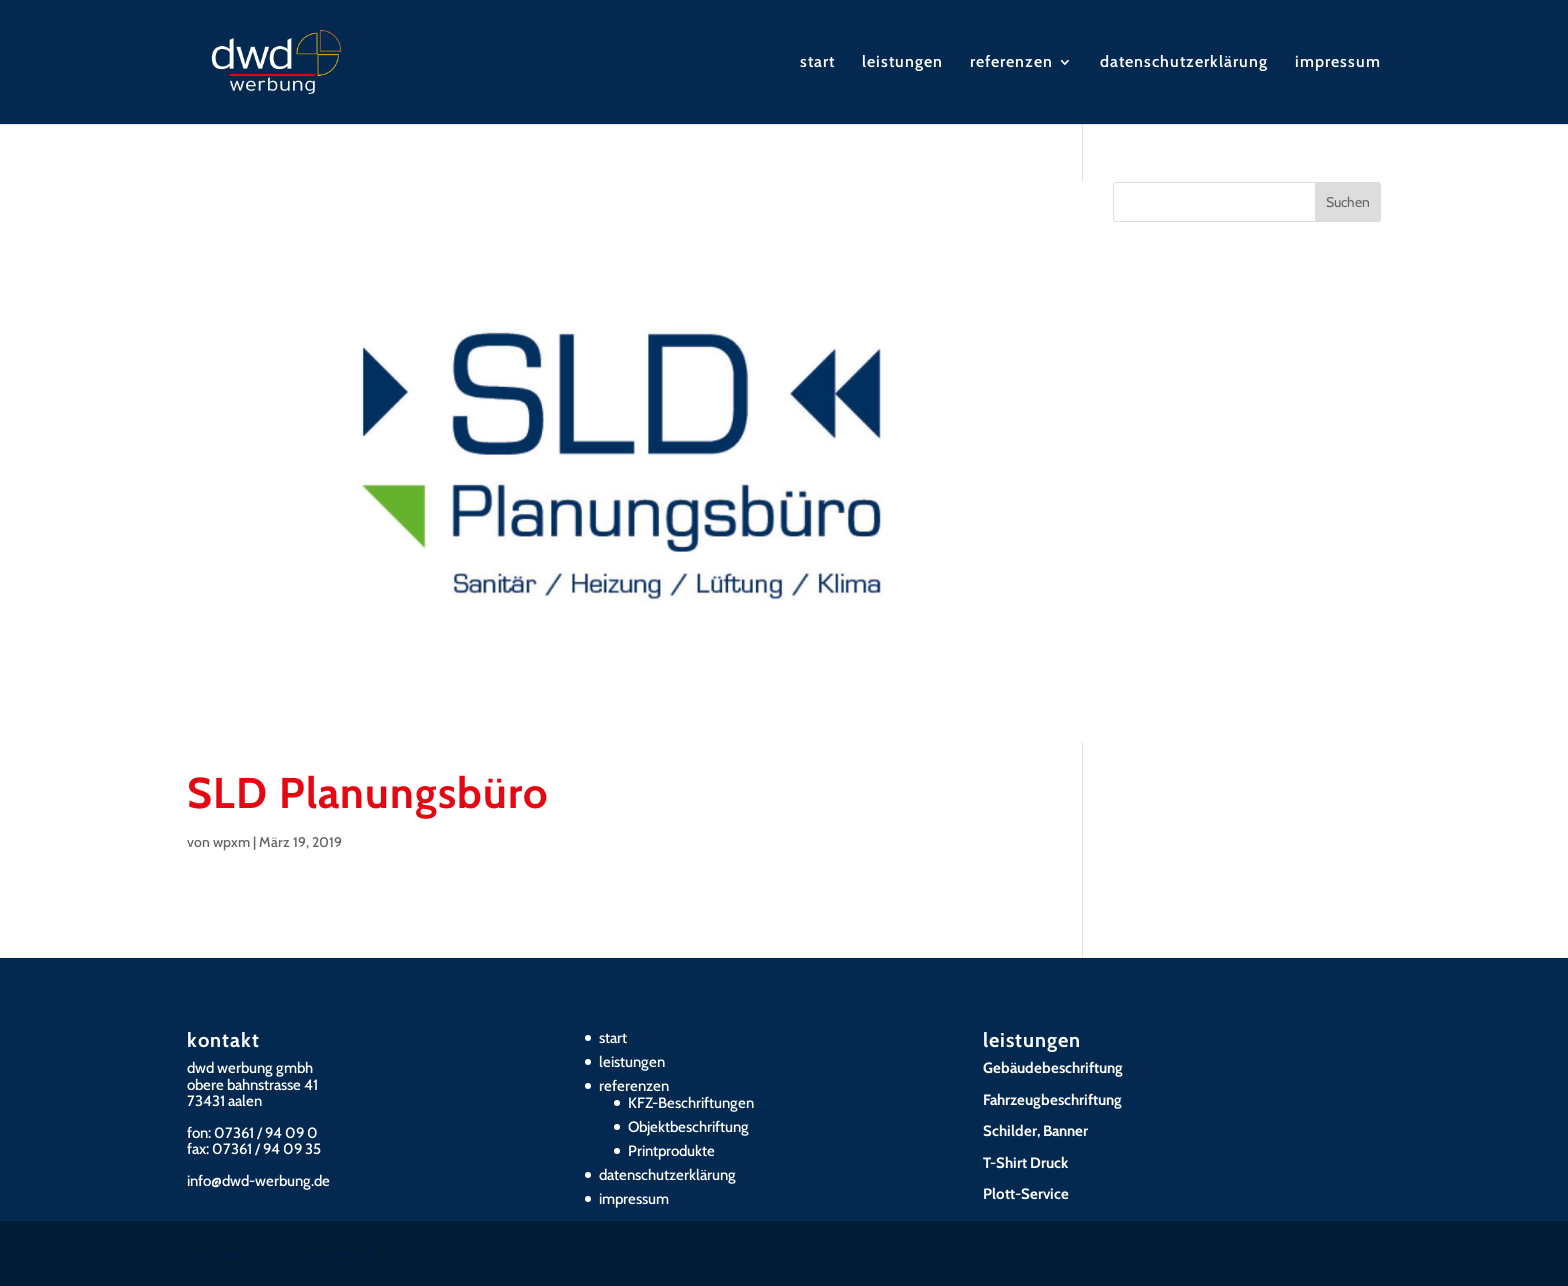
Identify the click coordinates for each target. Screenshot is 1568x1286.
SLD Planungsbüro (368, 793)
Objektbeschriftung (688, 1127)
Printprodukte (671, 1151)
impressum (1338, 63)
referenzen (1011, 63)
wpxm (231, 842)
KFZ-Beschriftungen (691, 1103)
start (817, 63)
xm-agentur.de (341, 1253)
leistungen (902, 63)
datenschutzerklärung (1184, 63)
